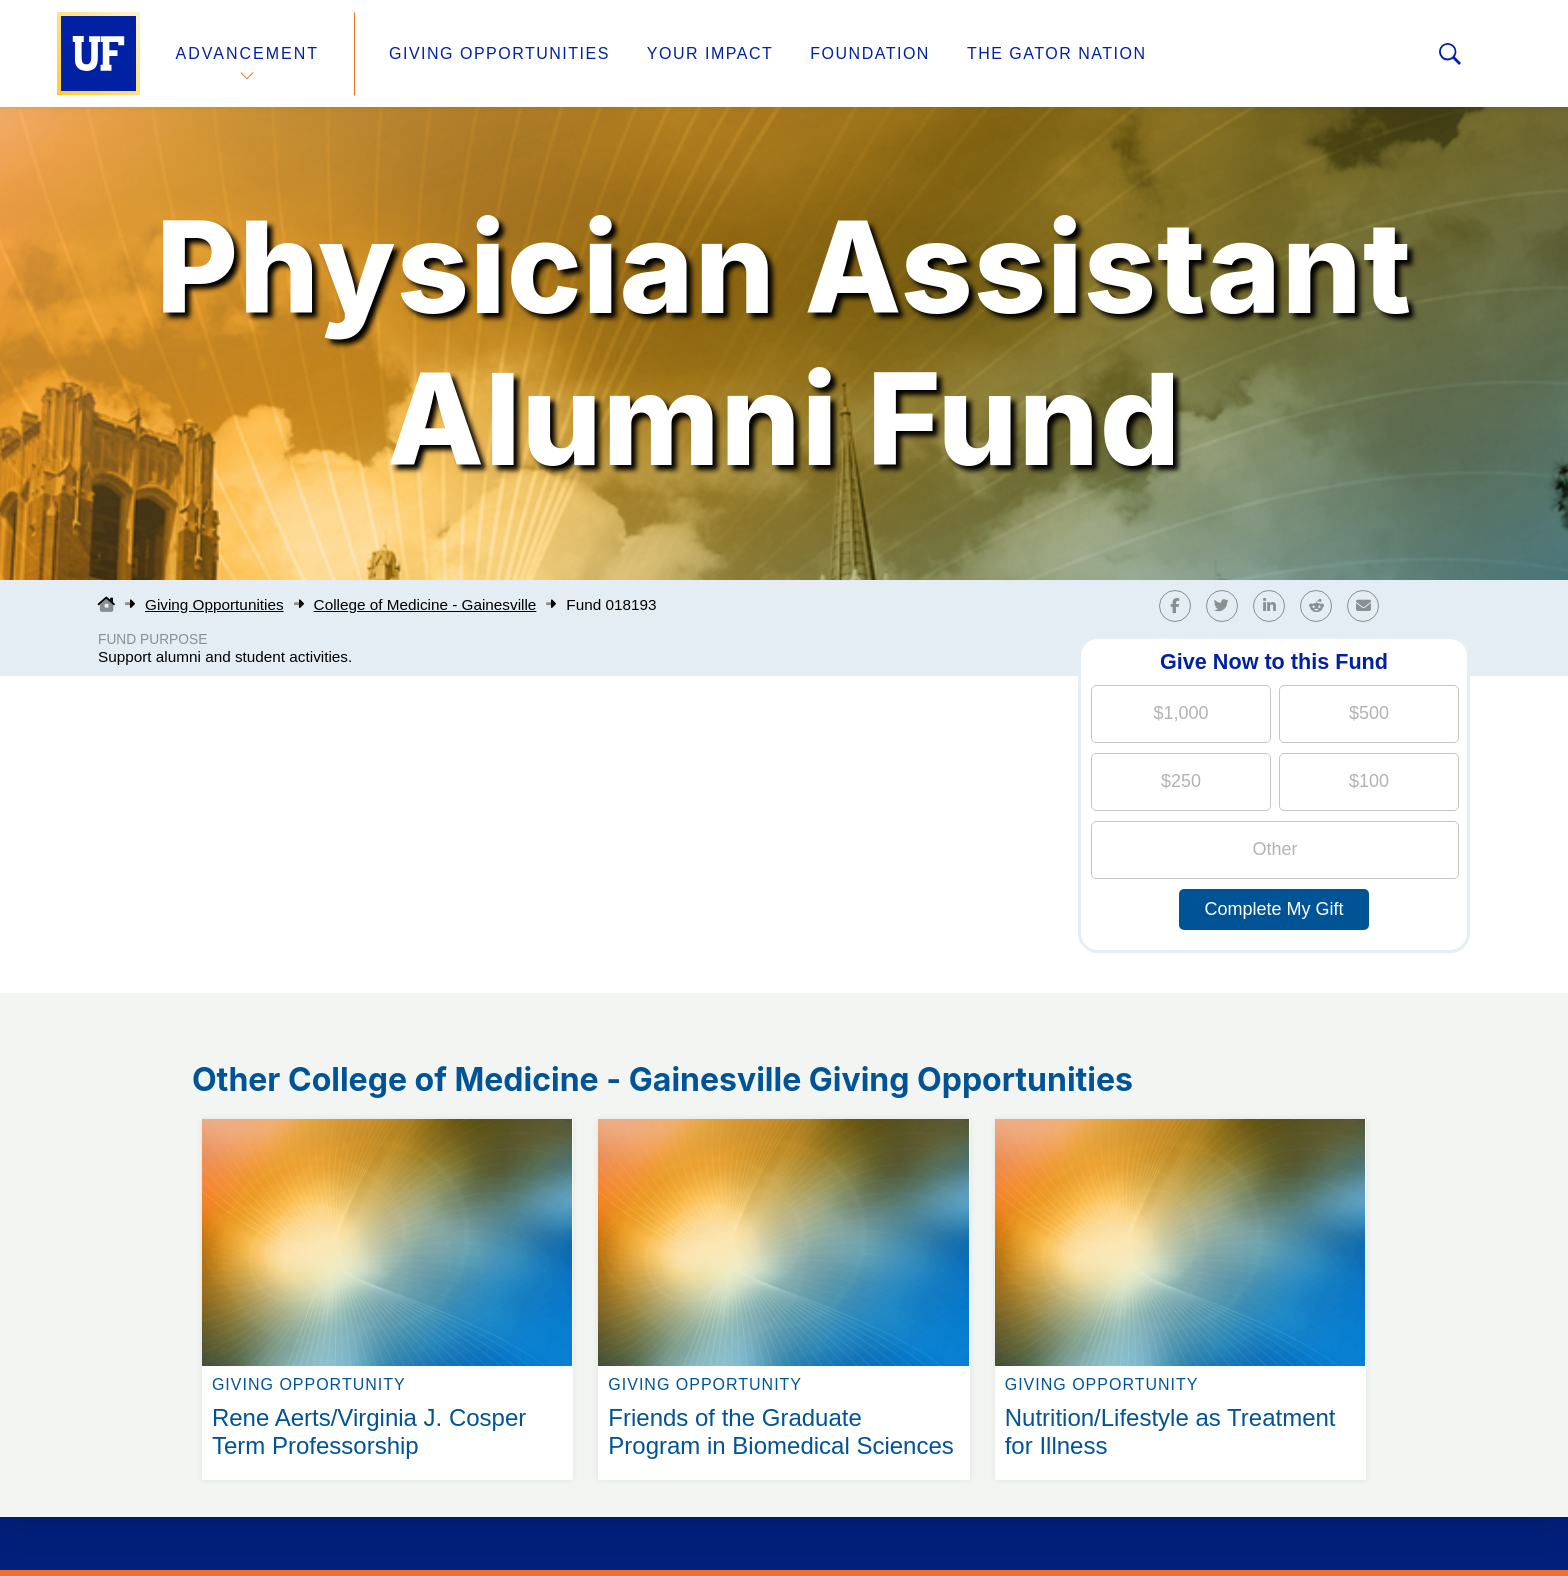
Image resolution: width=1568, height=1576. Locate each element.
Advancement (248, 53)
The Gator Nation (1057, 53)
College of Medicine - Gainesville (425, 604)
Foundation (870, 53)
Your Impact (710, 53)
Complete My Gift (1273, 909)
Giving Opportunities (499, 53)
